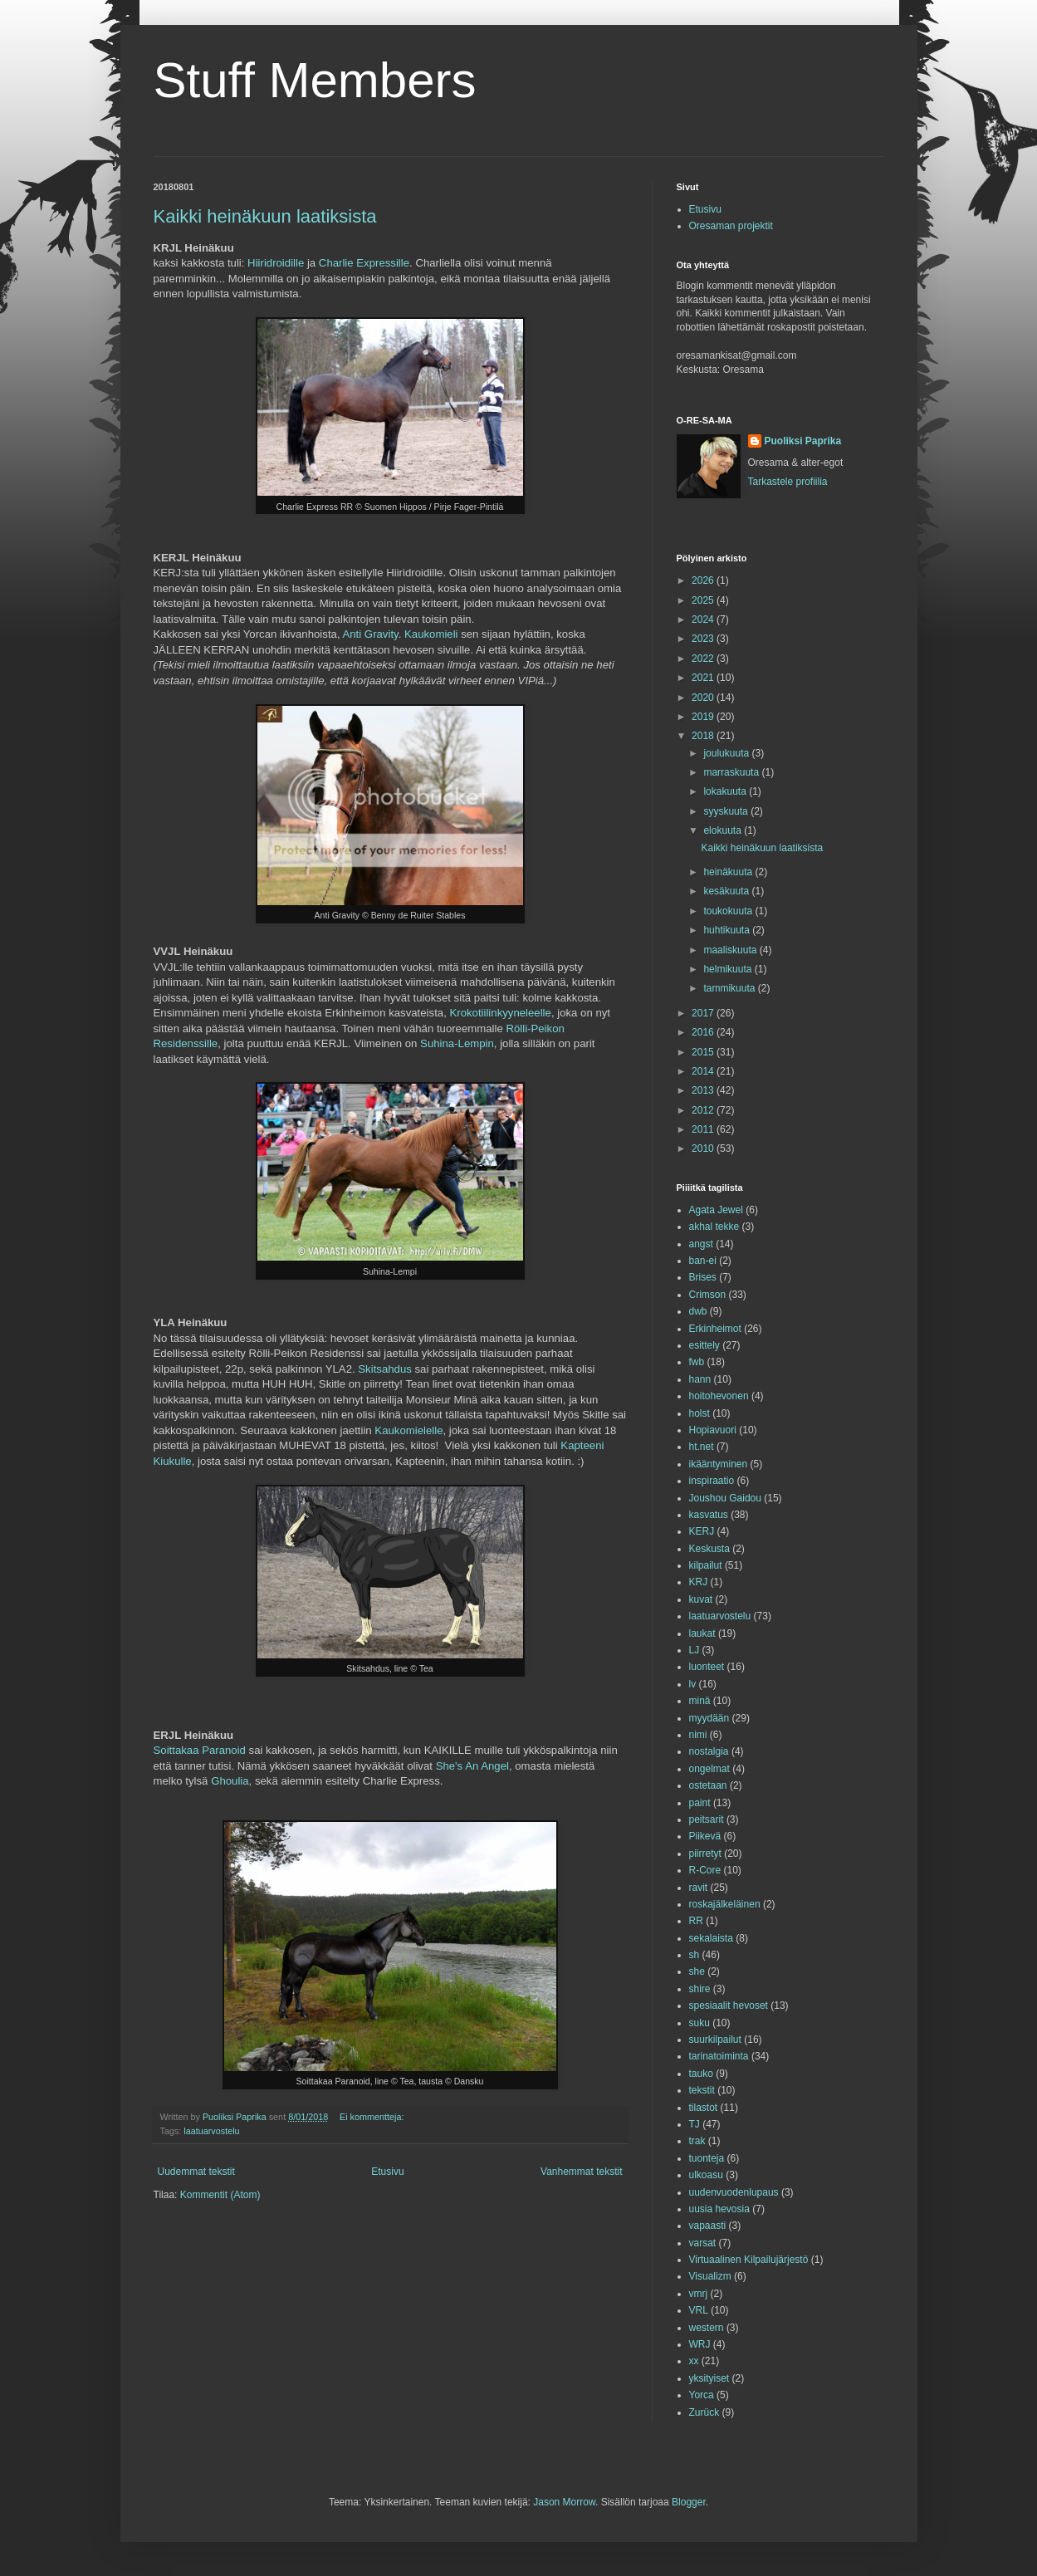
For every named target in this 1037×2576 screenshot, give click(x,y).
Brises (703, 1277)
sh (694, 1955)
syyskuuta (727, 811)
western (706, 2328)
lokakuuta (726, 791)
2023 (704, 638)
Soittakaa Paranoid (200, 1750)
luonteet (707, 1666)
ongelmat (709, 1769)
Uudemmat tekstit (196, 2171)
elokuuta (723, 830)
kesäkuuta (727, 891)
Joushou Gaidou (725, 1498)
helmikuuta (728, 969)
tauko (701, 2073)
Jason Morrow (564, 2502)
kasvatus (708, 1515)
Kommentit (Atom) (220, 2195)
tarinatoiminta (719, 2056)
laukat (702, 1633)
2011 (704, 1129)
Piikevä (705, 1836)
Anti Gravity (370, 634)
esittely (704, 1345)
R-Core (705, 1870)
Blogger (689, 2502)
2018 (704, 736)
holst (699, 1413)
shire (700, 1989)
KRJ (698, 1582)
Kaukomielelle (408, 1430)
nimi (698, 1735)
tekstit (702, 2090)
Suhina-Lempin (457, 1043)
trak (697, 2141)
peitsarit (706, 1819)
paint (700, 1803)
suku (699, 2023)
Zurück (704, 2412)
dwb (698, 1311)
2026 (704, 580)
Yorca (701, 2395)
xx (694, 2361)
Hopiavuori (712, 1430)
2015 (704, 1052)
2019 (704, 716)
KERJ (702, 1531)
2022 (704, 658)
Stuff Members (315, 80)
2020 (704, 697)
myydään (709, 1718)
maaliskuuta (731, 950)
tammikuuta (730, 988)
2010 (704, 1148)
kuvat (701, 1599)
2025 (704, 600)
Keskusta (709, 1549)
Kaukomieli (431, 634)
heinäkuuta (729, 872)
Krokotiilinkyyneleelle (499, 1012)
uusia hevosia (719, 2209)
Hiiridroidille (275, 263)
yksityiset (709, 2378)
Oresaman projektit (731, 226)
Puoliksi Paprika (803, 441)
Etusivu (387, 2171)
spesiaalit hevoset (728, 2005)
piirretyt (705, 1853)
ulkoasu (706, 2175)
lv (693, 1684)
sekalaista (711, 1938)
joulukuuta (727, 753)
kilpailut (705, 1565)
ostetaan (708, 1785)
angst (701, 1244)
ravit (698, 1887)
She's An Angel (472, 1766)
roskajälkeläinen (725, 1904)
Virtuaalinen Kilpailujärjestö (749, 2259)
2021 (704, 677)
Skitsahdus (385, 1369)
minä (700, 1701)
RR (696, 1921)
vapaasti (707, 2225)
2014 (704, 1071)
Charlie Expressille (364, 263)
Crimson (707, 1294)
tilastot (703, 2107)
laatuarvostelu (211, 2131)
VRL (698, 2310)
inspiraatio (712, 1480)
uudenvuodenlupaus (734, 2192)
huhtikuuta (727, 930)
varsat (703, 2243)
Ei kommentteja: (373, 2117)
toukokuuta (729, 911)
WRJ (700, 2344)
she (697, 1971)
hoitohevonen (719, 1396)
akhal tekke (714, 1226)
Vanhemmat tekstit (581, 2171)
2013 (704, 1090)
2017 (704, 1013)
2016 (704, 1032)
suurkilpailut (715, 2039)
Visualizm (710, 2276)
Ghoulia (229, 1781)
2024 (704, 619)
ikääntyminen (718, 1464)
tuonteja (707, 2158)
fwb (697, 1362)
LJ (694, 1650)
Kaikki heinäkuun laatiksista (265, 216)
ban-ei (703, 1260)
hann (700, 1379)
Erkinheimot (715, 1329)
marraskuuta (732, 772)
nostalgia (709, 1751)
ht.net (701, 1446)
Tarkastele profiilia (788, 481)
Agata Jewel (716, 1210)
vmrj (698, 2293)
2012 (704, 1110)
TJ (694, 2124)
